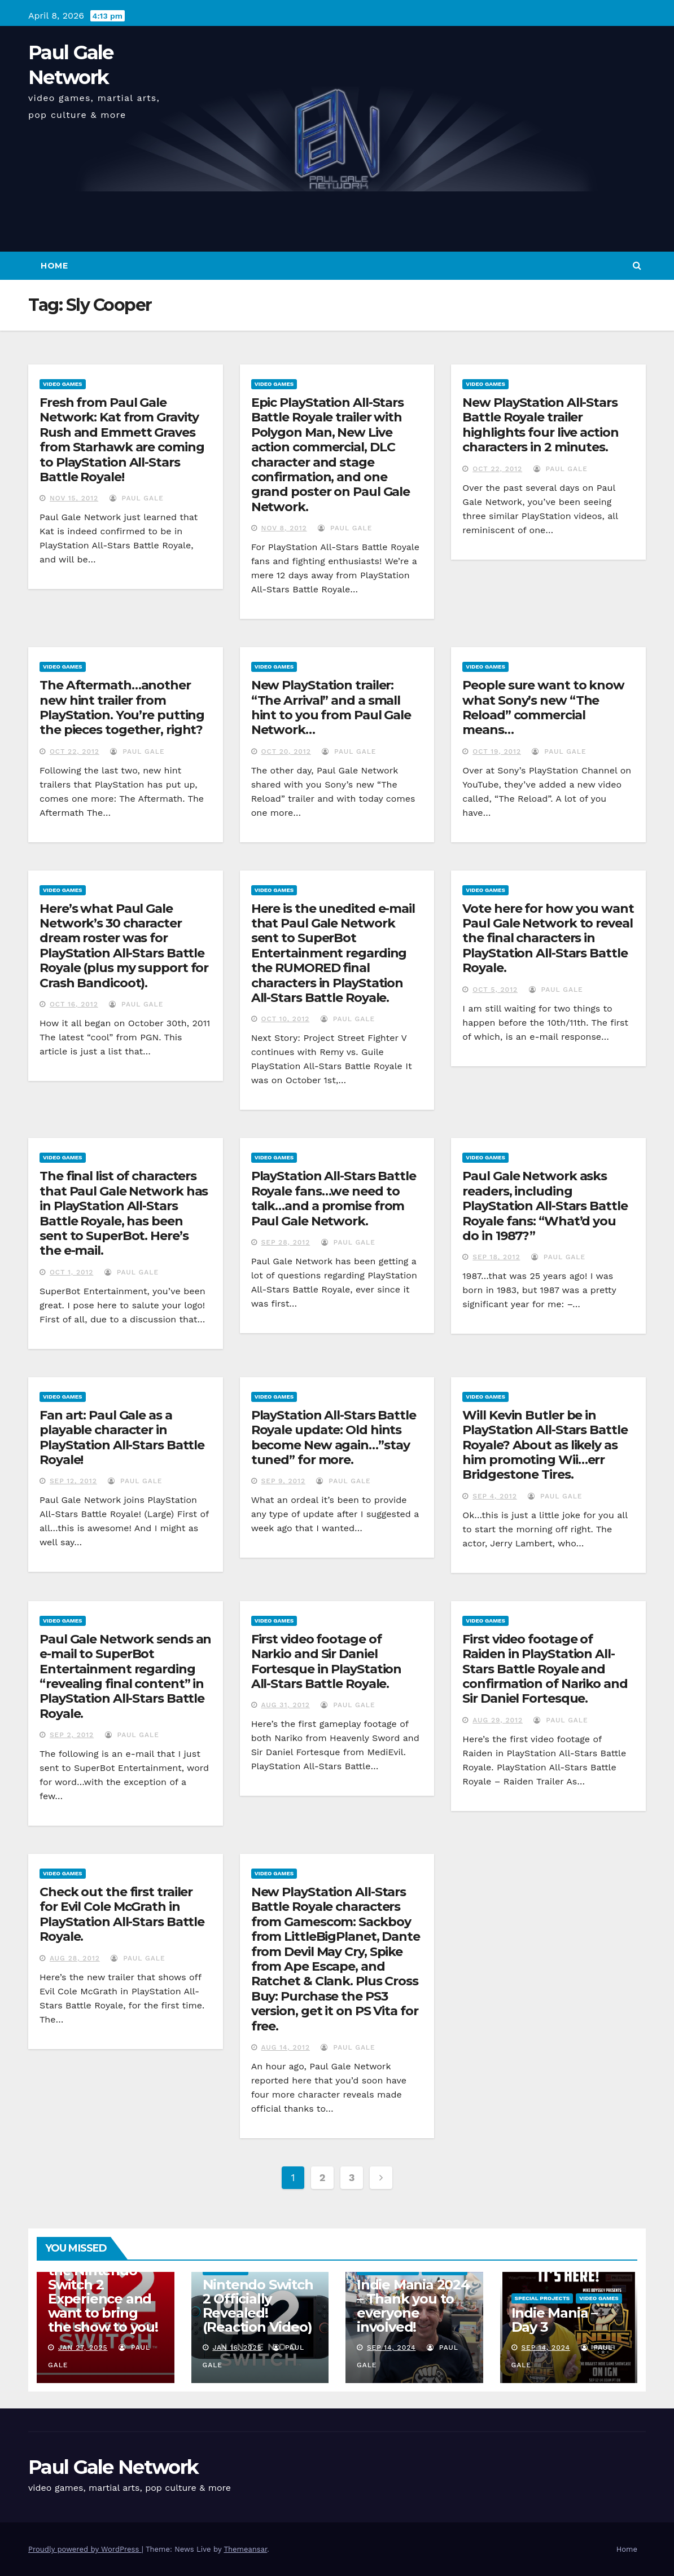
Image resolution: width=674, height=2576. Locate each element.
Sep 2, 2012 (72, 1735)
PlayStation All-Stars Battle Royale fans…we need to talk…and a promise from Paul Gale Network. (333, 1198)
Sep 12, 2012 (73, 1481)
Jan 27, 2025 (83, 2347)
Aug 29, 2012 (497, 1720)
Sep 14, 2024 (391, 2347)
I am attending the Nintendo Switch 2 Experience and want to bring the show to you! (103, 2291)
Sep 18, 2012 (496, 1257)
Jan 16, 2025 (236, 2347)
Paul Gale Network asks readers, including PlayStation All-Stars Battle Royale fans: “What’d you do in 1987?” (544, 1205)
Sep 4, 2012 (494, 1496)
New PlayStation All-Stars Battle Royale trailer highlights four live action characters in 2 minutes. (540, 425)
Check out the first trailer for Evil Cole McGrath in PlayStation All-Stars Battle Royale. (122, 1914)
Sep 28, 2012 (285, 1242)
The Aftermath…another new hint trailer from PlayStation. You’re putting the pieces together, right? (122, 707)
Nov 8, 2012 (284, 528)
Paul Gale (137, 498)
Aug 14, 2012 (285, 2047)
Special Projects (542, 2298)
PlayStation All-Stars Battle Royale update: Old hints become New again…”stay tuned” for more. (333, 1437)
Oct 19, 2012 (496, 751)
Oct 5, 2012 (495, 990)
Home (54, 266)
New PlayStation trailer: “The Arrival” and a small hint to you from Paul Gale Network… (331, 707)
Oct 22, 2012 (497, 469)
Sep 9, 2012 (283, 1481)
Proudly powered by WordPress (85, 2549)
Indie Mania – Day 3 (554, 2320)
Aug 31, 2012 (285, 1705)
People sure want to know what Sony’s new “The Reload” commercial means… (543, 707)
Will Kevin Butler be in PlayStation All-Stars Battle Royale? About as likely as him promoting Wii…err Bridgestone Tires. (544, 1445)
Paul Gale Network (113, 2467)
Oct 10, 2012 (285, 1019)
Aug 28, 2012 (75, 1958)
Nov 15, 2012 (74, 498)
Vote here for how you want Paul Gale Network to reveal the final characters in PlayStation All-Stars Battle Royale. (547, 938)
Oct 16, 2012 (74, 1004)
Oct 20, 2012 (286, 751)
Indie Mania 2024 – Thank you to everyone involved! (413, 2305)
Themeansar (245, 2549)
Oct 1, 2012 (71, 1272)
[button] (637, 265)
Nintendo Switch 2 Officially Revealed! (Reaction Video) (258, 2305)
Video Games (62, 384)
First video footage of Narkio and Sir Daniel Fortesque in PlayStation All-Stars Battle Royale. (326, 1661)
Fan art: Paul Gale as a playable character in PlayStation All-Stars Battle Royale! (122, 1437)
